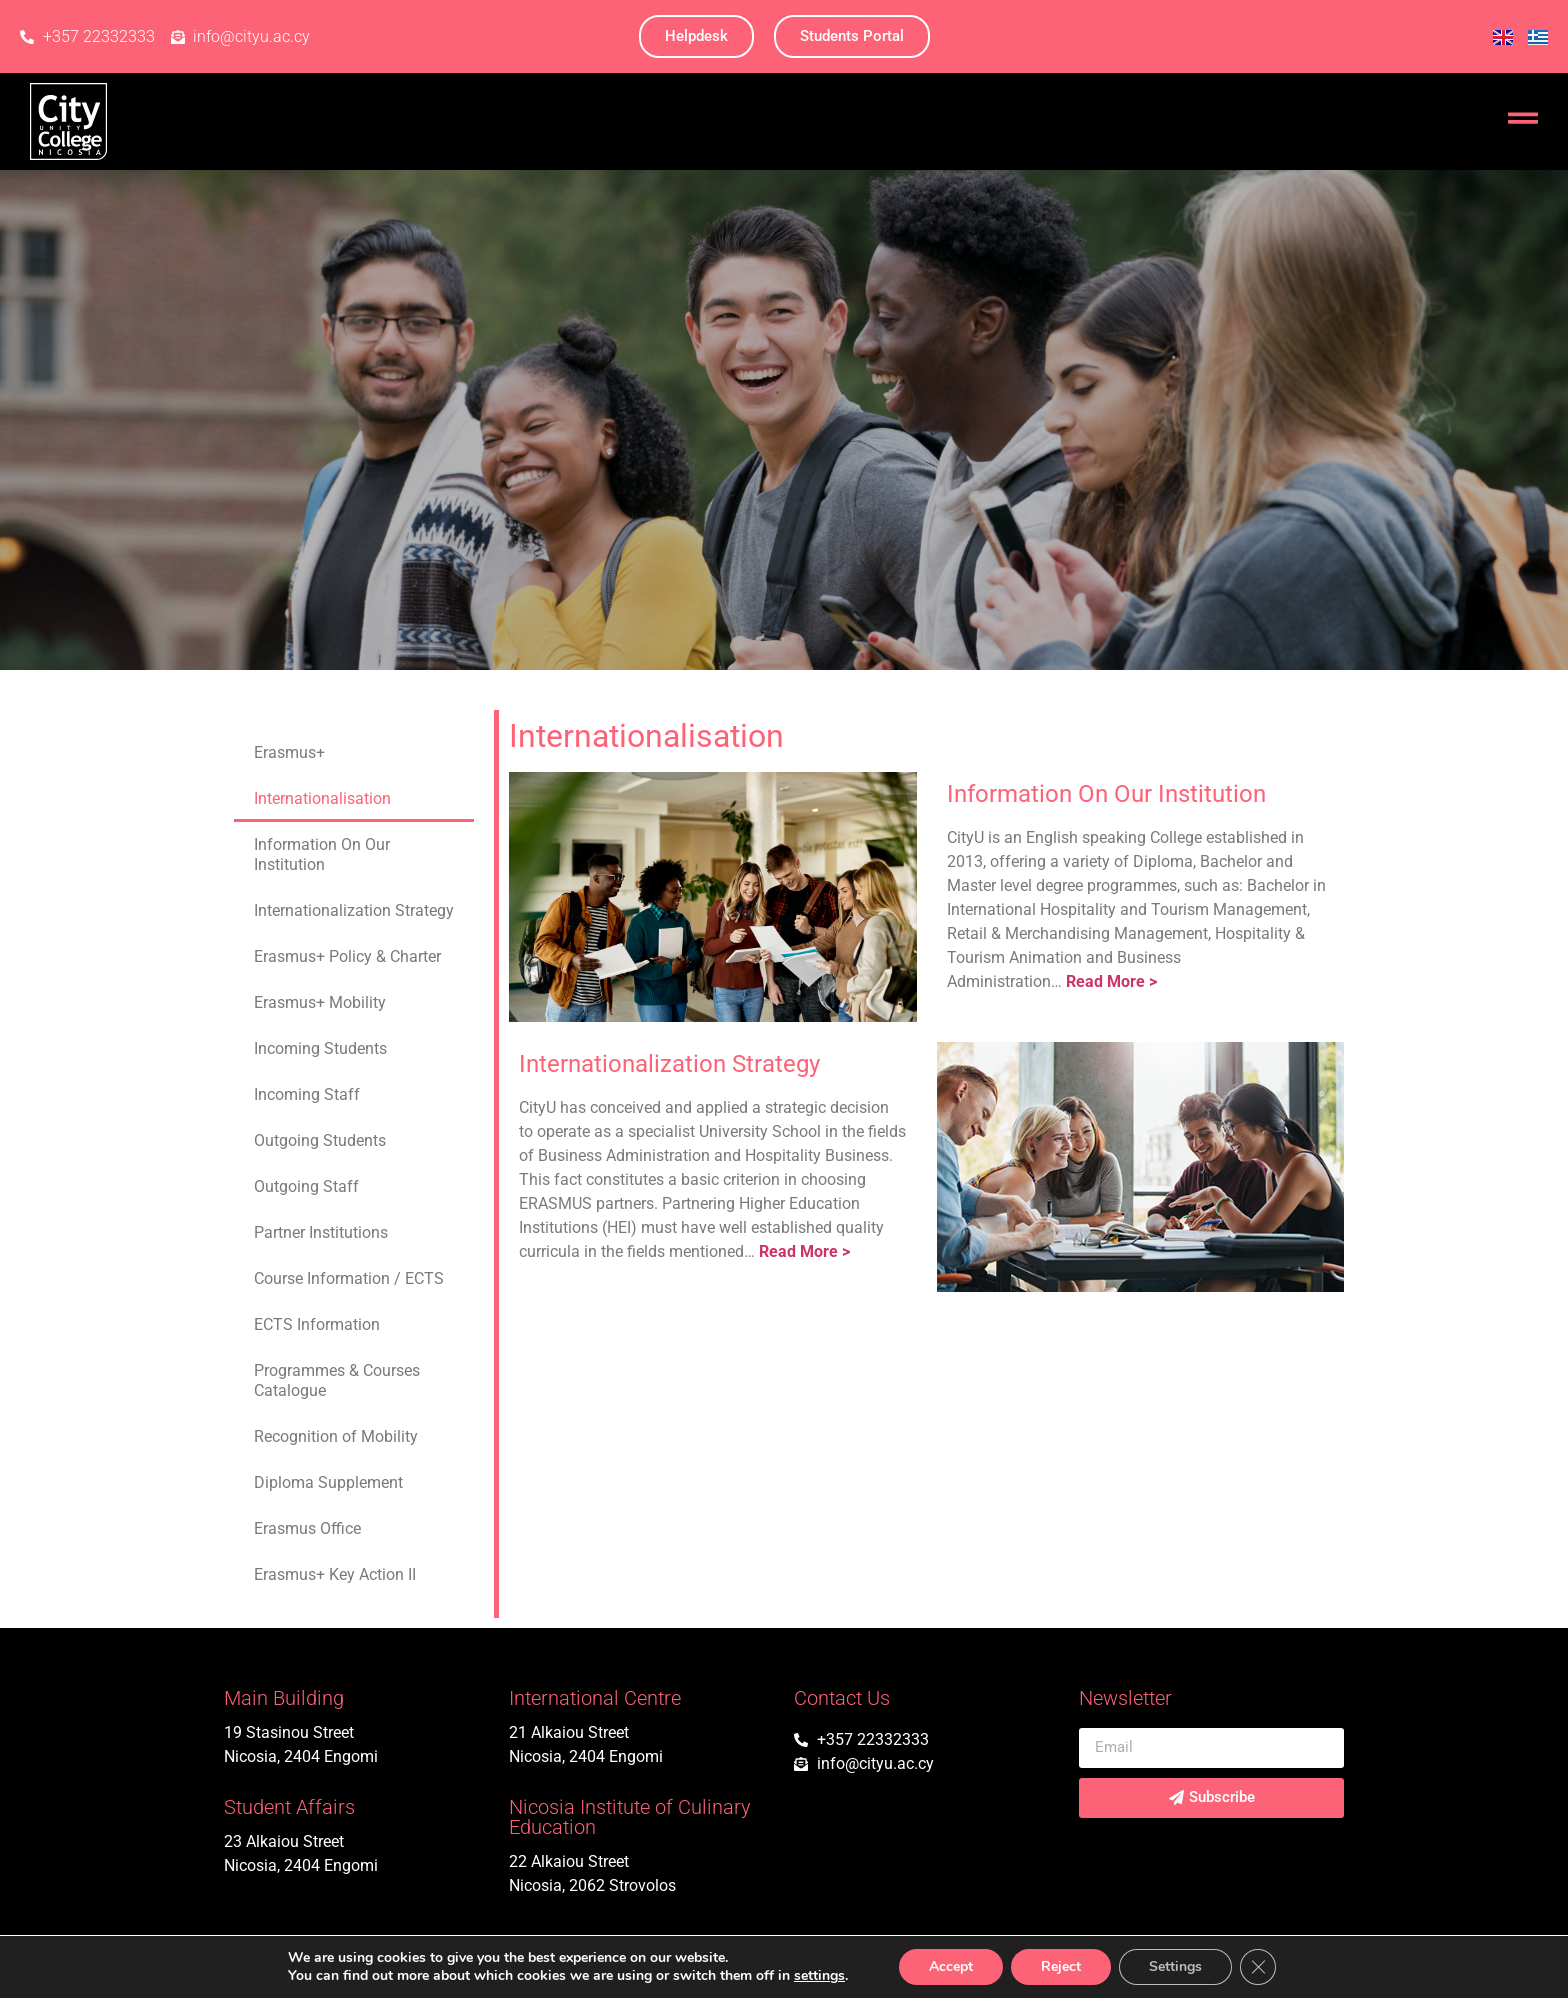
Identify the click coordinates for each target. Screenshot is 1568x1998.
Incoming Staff (307, 1094)
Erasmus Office (307, 1528)
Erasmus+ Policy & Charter (347, 956)
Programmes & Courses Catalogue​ (337, 1380)
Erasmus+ (289, 752)
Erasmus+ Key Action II (335, 1574)
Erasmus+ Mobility (320, 1002)
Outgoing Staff (306, 1186)
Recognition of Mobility (336, 1436)
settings (819, 1976)
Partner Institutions (321, 1232)
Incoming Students (320, 1048)
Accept (951, 1966)
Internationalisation (322, 798)
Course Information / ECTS (349, 1278)
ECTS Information (317, 1324)
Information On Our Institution (322, 854)
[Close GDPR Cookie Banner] (1258, 1967)
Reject (1061, 1966)
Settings (1175, 1966)
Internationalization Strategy (354, 910)
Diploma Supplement (328, 1482)
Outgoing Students (320, 1140)
